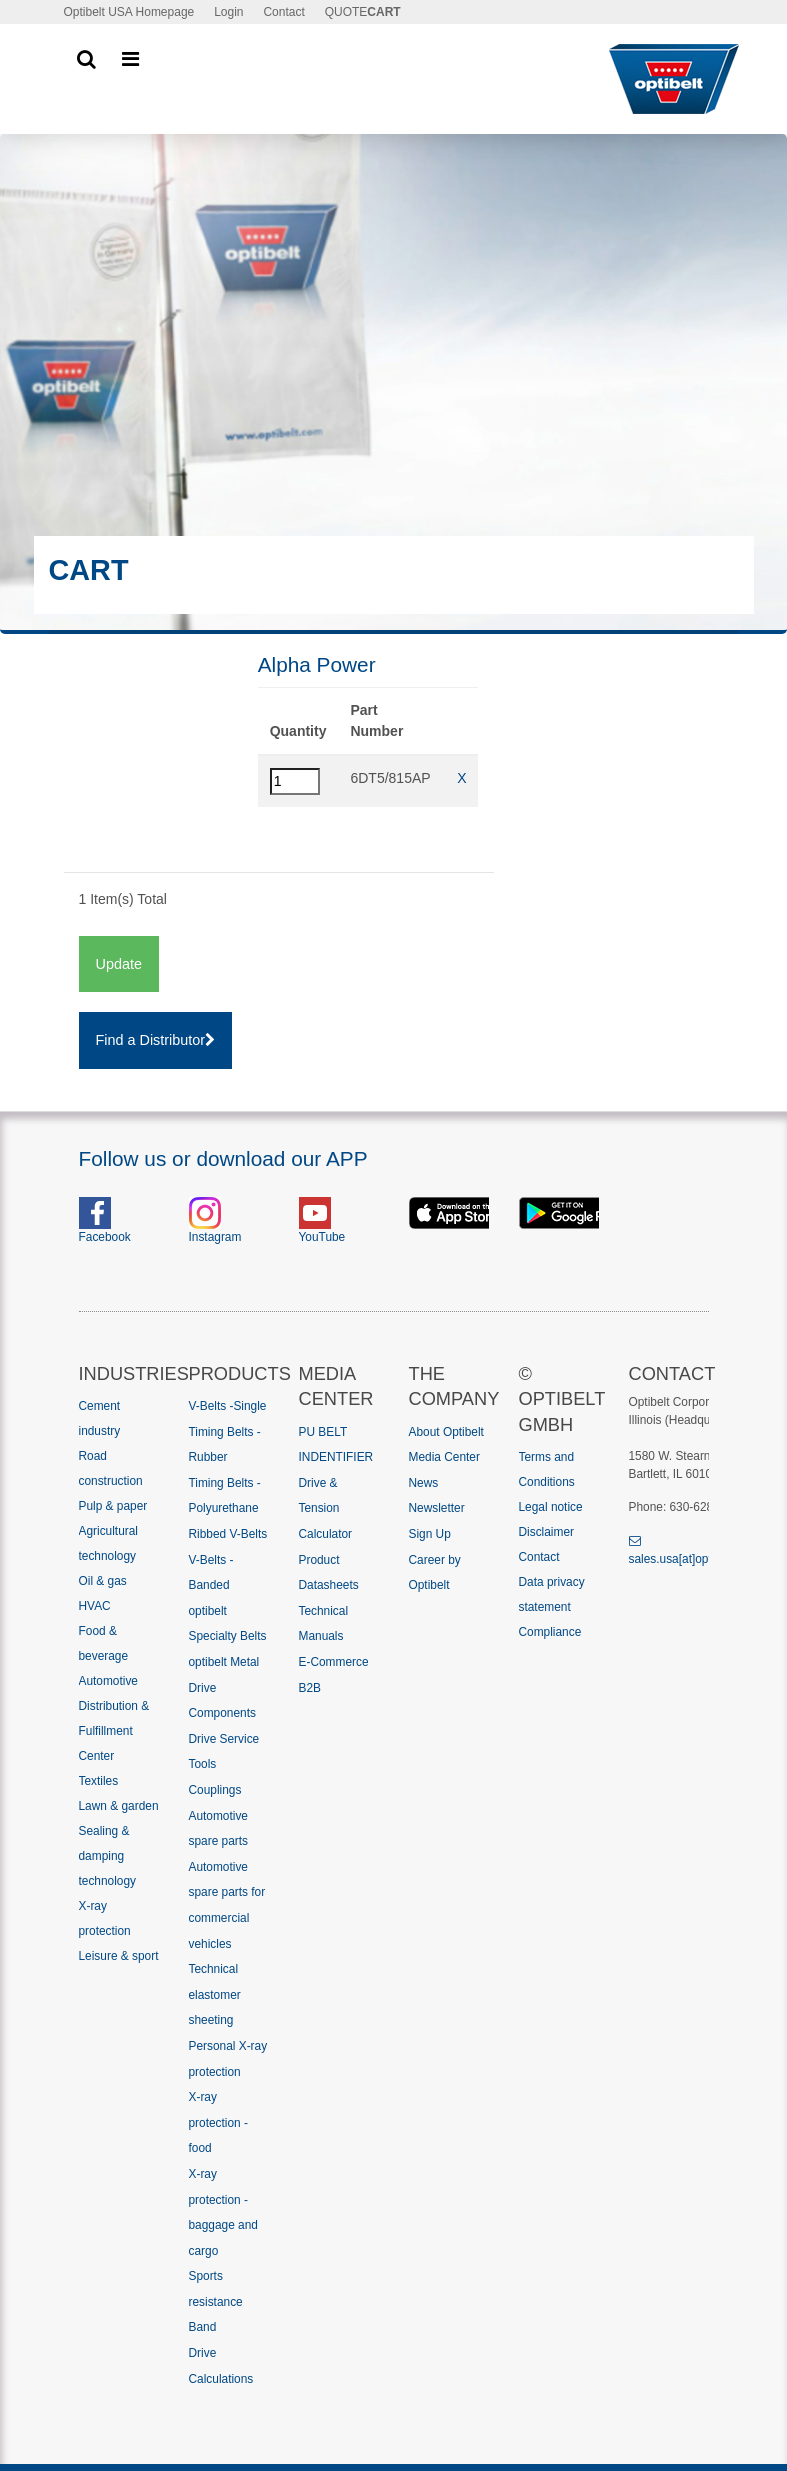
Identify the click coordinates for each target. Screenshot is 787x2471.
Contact (283, 12)
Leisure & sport (119, 1956)
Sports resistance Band (216, 2301)
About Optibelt (446, 1432)
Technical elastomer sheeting (215, 1994)
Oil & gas (103, 1581)
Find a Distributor (156, 1040)
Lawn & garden (119, 1806)
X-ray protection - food (218, 2122)
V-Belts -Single (228, 1406)
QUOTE (363, 12)
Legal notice (551, 1507)
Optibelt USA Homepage (129, 12)
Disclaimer (547, 1532)
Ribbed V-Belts (228, 1534)
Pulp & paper (113, 1506)
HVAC (95, 1606)
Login (228, 12)
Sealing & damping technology (108, 1856)
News (424, 1483)
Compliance (550, 1632)
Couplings (215, 1790)
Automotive (108, 1681)
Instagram (215, 1237)
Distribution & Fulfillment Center (114, 1731)
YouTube (322, 1237)
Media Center (444, 1457)
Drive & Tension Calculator (326, 1508)
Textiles (99, 1781)
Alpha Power (317, 664)
